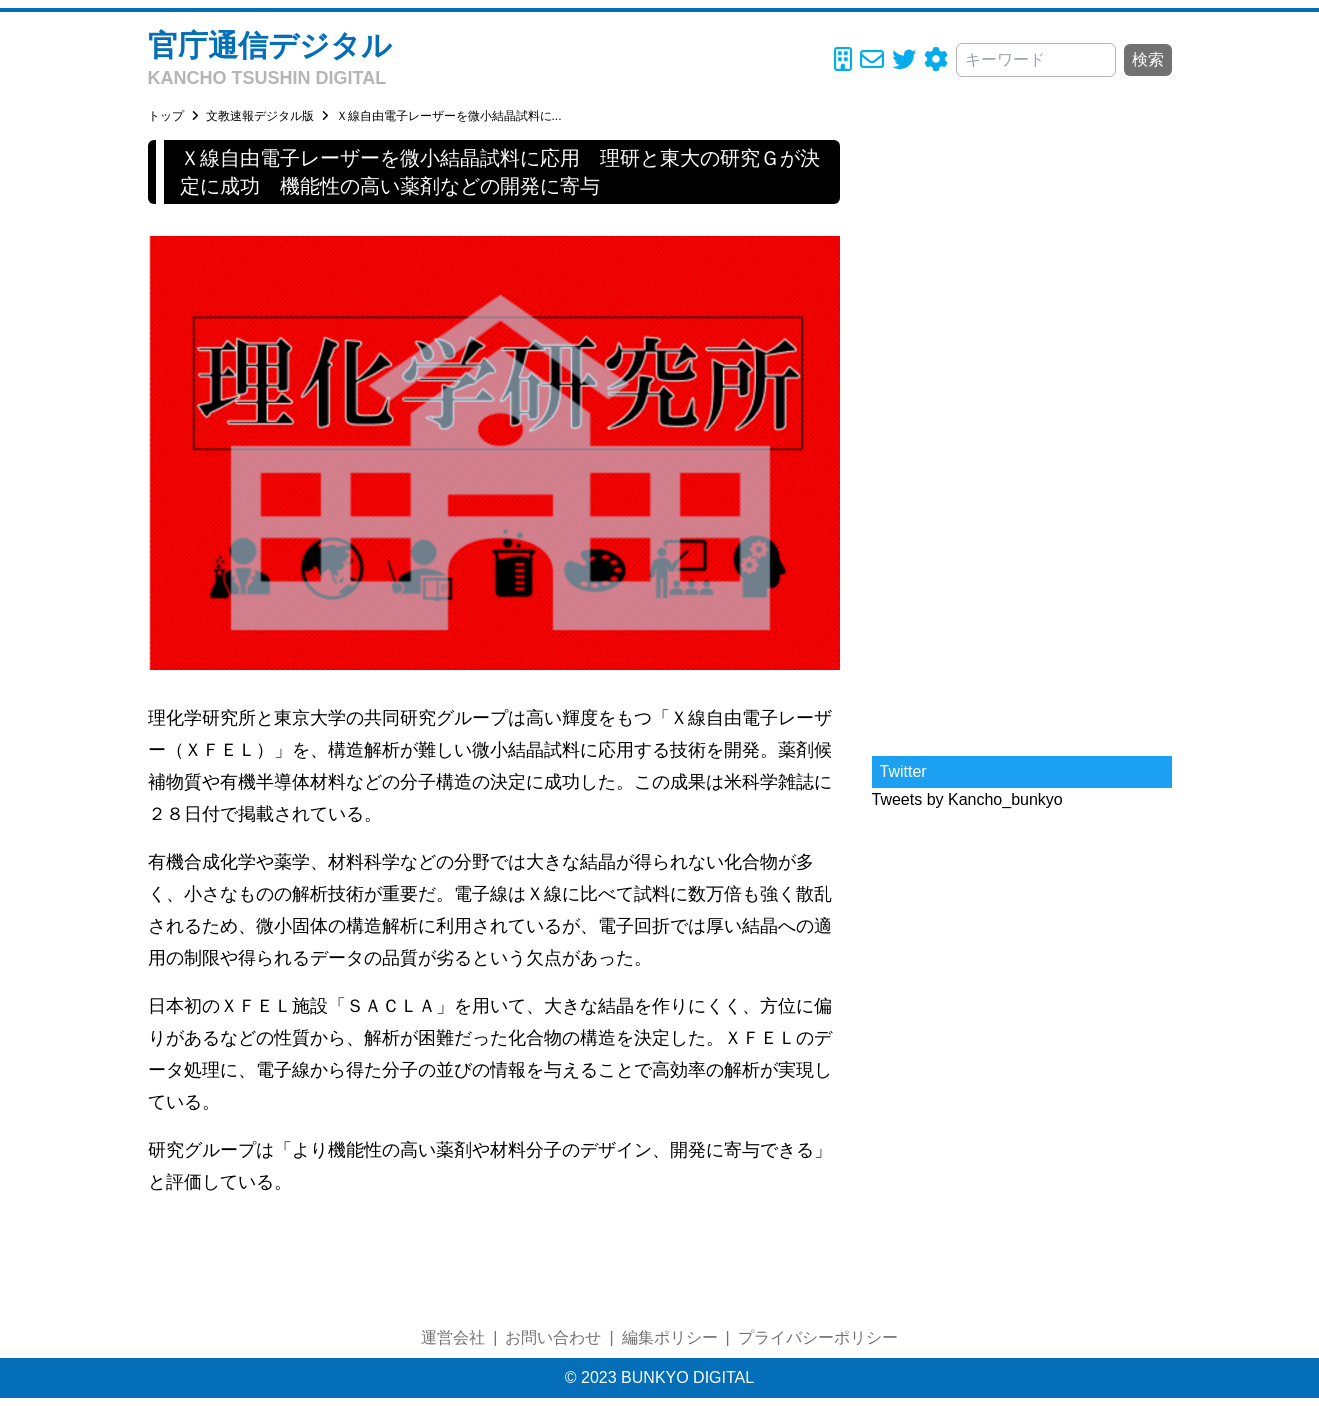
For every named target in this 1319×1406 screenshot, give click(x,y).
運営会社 (453, 1337)
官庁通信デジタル (270, 45)
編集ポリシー (670, 1337)
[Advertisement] (1022, 440)
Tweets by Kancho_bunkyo (967, 799)
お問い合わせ (553, 1337)
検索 (1148, 59)
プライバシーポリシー (818, 1337)
